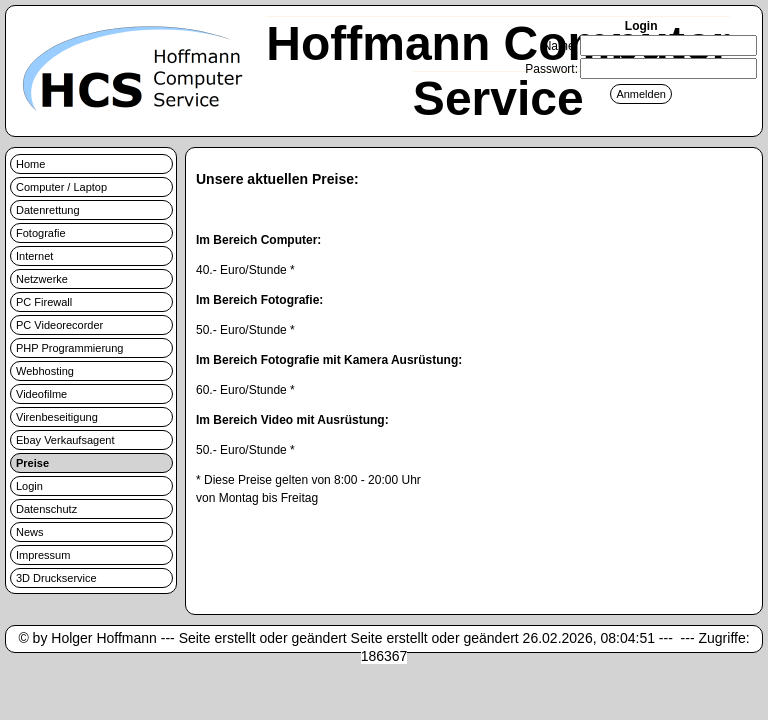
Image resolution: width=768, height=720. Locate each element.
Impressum (43, 555)
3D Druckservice (56, 578)
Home (30, 164)
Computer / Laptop (61, 187)
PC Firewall (44, 302)
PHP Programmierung (69, 348)
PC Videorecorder (59, 325)
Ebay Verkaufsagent (65, 440)
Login (29, 486)
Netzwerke (42, 279)
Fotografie (41, 233)
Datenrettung (48, 210)
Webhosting (45, 371)
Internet (34, 256)
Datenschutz (46, 509)
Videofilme (41, 394)
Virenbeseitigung (57, 417)
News (30, 532)
